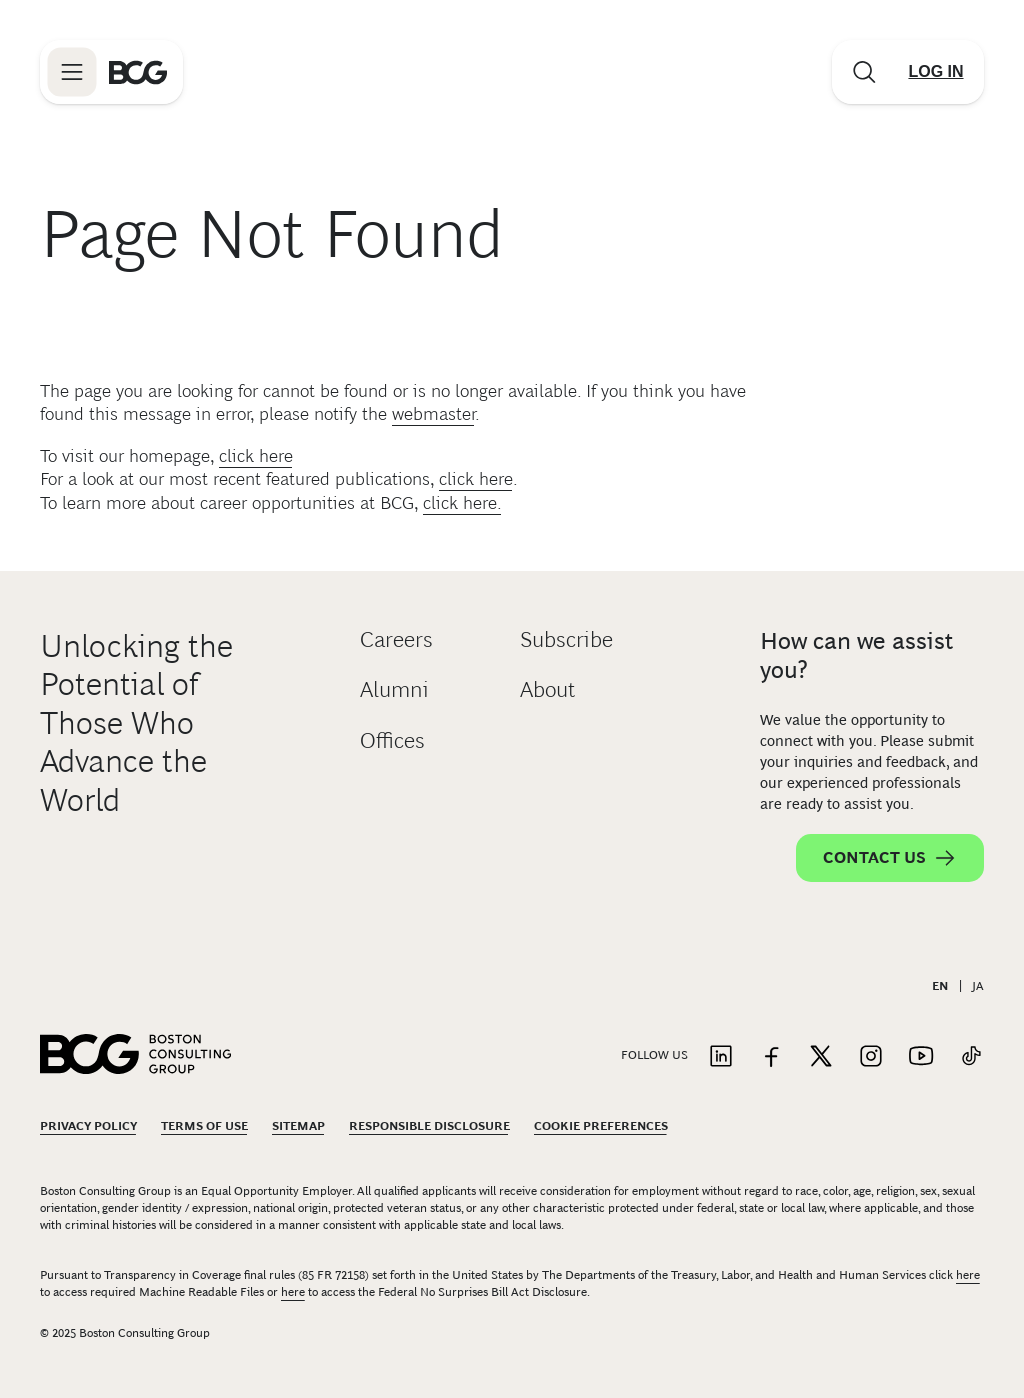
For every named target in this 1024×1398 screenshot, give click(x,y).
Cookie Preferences (601, 1126)
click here (256, 456)
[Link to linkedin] (721, 1057)
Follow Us (654, 1055)
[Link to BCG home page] (138, 72)
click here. (462, 503)
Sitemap (298, 1126)
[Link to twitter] (821, 1057)
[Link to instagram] (871, 1057)
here (968, 1275)
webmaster (433, 414)
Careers (396, 639)
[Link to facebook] (771, 1057)
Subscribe (566, 639)
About (547, 689)
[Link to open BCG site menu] (72, 72)
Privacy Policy (88, 1126)
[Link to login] (936, 72)
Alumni (394, 689)
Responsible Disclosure (429, 1126)
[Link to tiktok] (971, 1057)
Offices (392, 740)
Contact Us (890, 858)
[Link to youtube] (921, 1057)
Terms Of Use (204, 1126)
